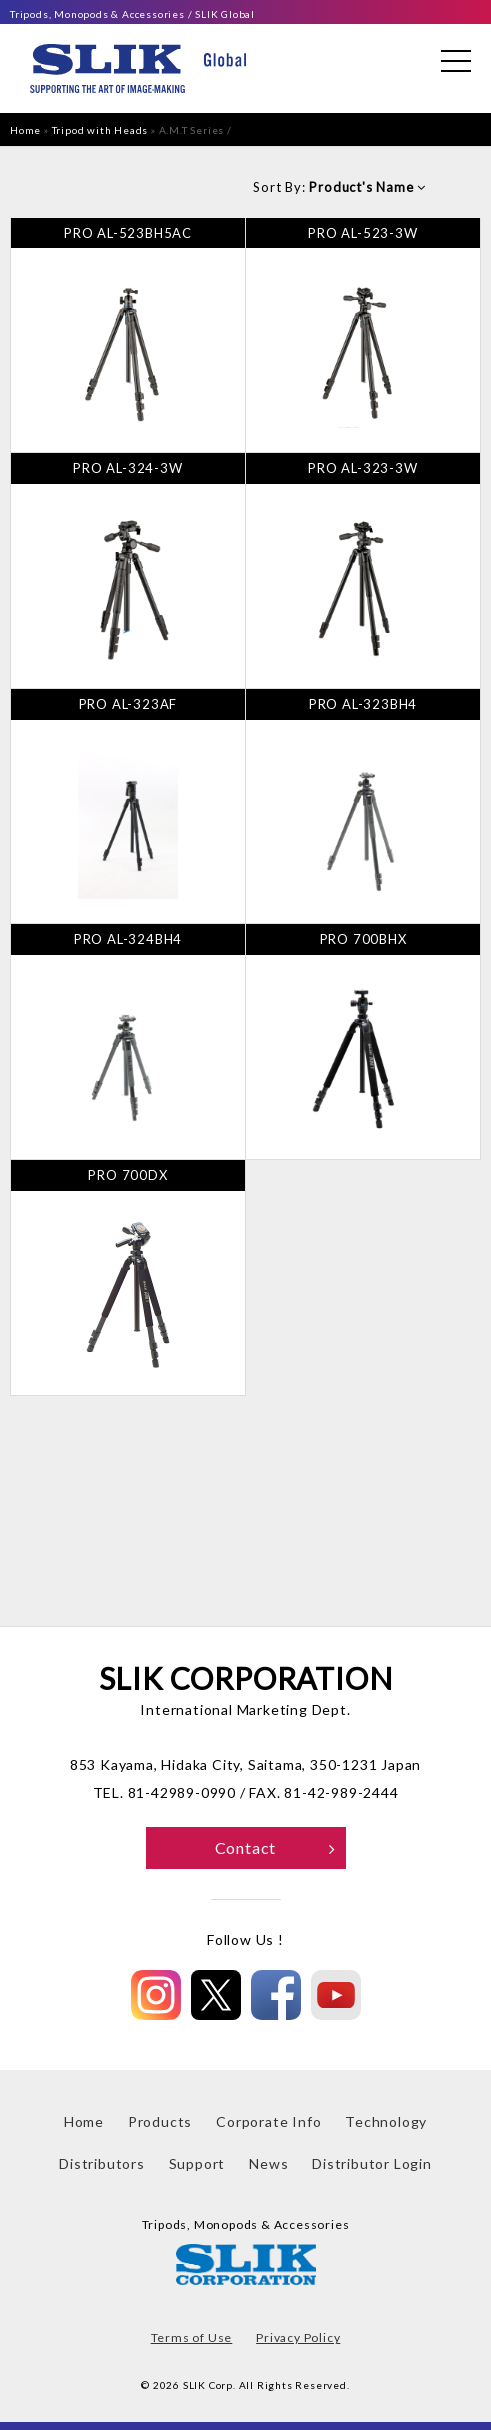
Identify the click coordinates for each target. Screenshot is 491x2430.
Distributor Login (372, 2163)
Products (160, 2121)
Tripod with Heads (100, 130)
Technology (386, 2121)
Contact (275, 1847)
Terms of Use (192, 2337)
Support (197, 2163)
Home (25, 130)
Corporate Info (268, 2121)
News (268, 2163)
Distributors (102, 2163)
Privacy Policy (298, 2337)
